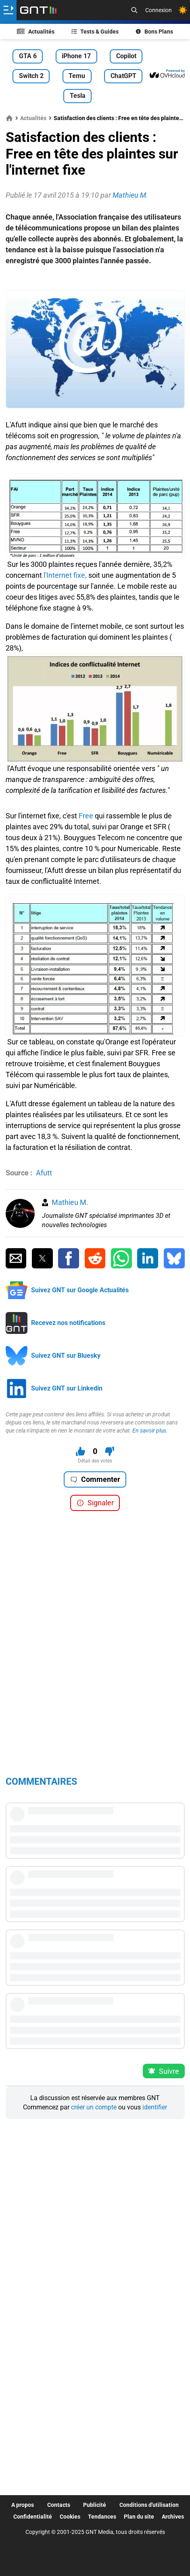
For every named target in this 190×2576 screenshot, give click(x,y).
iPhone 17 (76, 56)
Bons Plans (154, 31)
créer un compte (94, 2107)
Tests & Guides (95, 31)
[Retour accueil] (38, 10)
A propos (22, 2505)
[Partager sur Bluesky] (174, 1258)
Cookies (70, 2516)
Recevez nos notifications (68, 1323)
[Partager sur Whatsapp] (121, 1258)
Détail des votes (95, 1461)
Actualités (36, 31)
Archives (173, 2516)
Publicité (94, 2505)
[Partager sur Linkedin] (147, 1258)
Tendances (102, 2516)
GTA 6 (28, 56)
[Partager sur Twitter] (42, 1258)
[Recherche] (134, 10)
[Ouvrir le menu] (8, 10)
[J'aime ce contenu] (80, 1451)
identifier (154, 2107)
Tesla (78, 95)
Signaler (95, 1502)
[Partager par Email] (16, 1258)
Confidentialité (32, 2516)
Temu (77, 76)
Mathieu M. (70, 1202)
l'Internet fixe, (64, 575)
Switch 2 (31, 76)
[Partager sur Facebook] (68, 1258)
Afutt (44, 1173)
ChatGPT (123, 76)
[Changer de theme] (183, 10)
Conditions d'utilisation (149, 2505)
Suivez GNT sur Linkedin (66, 1388)
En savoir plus (149, 1430)
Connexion (158, 10)
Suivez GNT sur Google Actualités (80, 1290)
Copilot (126, 56)
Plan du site (139, 2516)
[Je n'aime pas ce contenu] (109, 1451)
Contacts (58, 2505)
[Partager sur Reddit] (95, 1258)
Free (86, 815)
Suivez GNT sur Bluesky (65, 1355)
